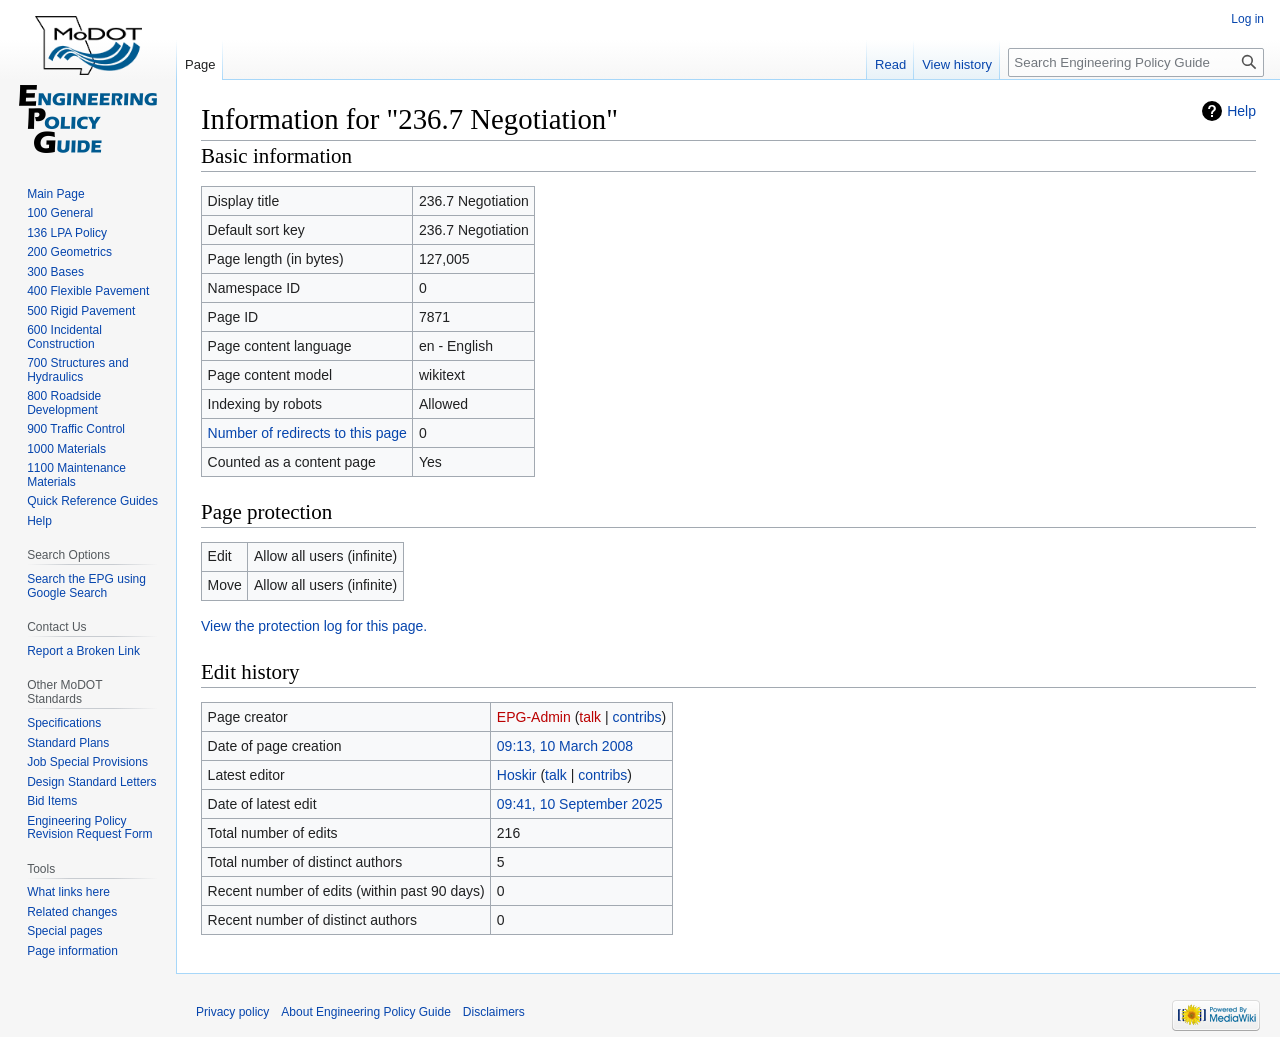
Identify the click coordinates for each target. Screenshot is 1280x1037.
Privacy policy (232, 1012)
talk (590, 717)
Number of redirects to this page (307, 433)
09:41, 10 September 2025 (580, 804)
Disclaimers (494, 1012)
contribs (637, 717)
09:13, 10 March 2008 (565, 746)
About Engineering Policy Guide (365, 1012)
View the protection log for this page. (314, 626)
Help (1241, 111)
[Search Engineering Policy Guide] (1136, 62)
